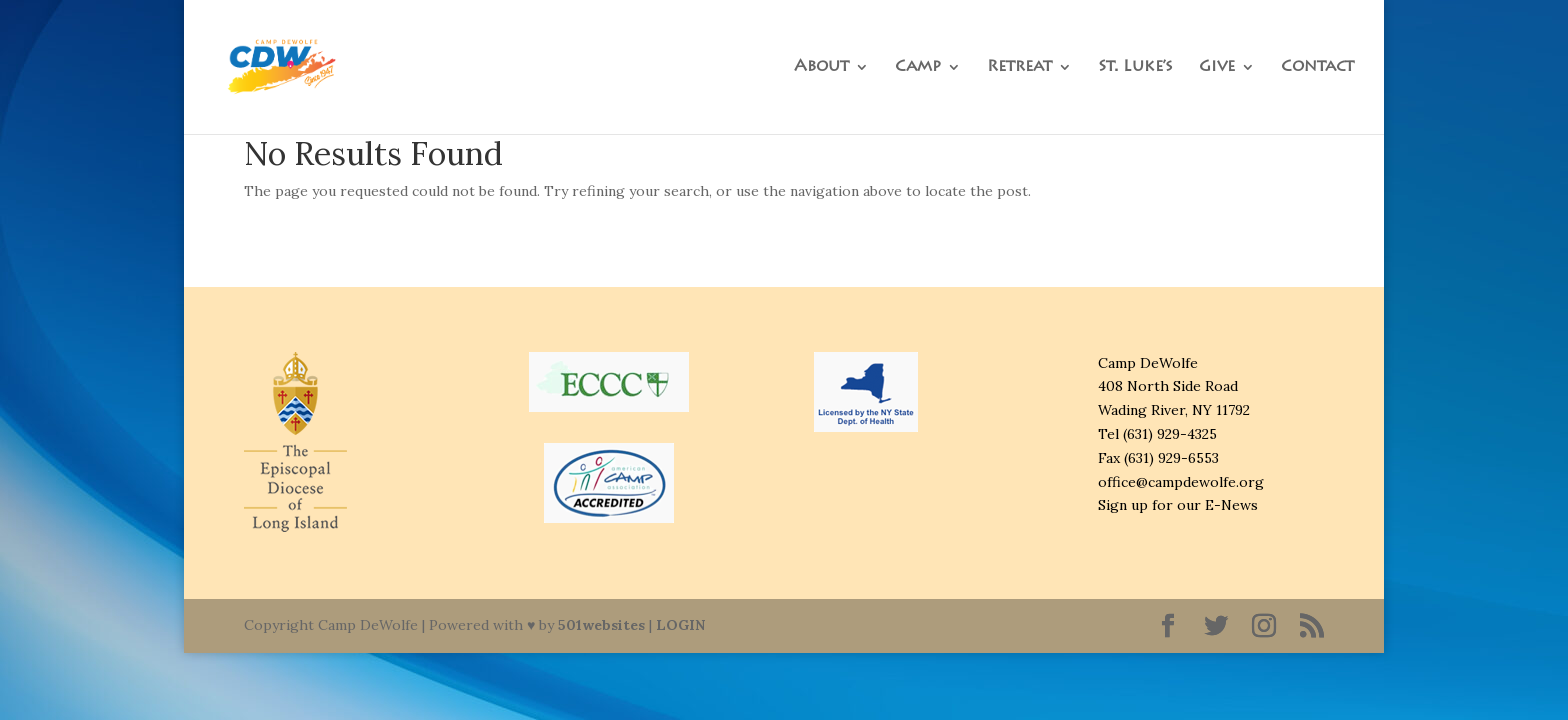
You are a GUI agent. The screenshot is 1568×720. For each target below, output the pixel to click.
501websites (601, 625)
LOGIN (680, 625)
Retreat (1019, 67)
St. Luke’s (1135, 67)
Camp (918, 67)
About (821, 67)
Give (1217, 67)
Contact (1317, 67)
